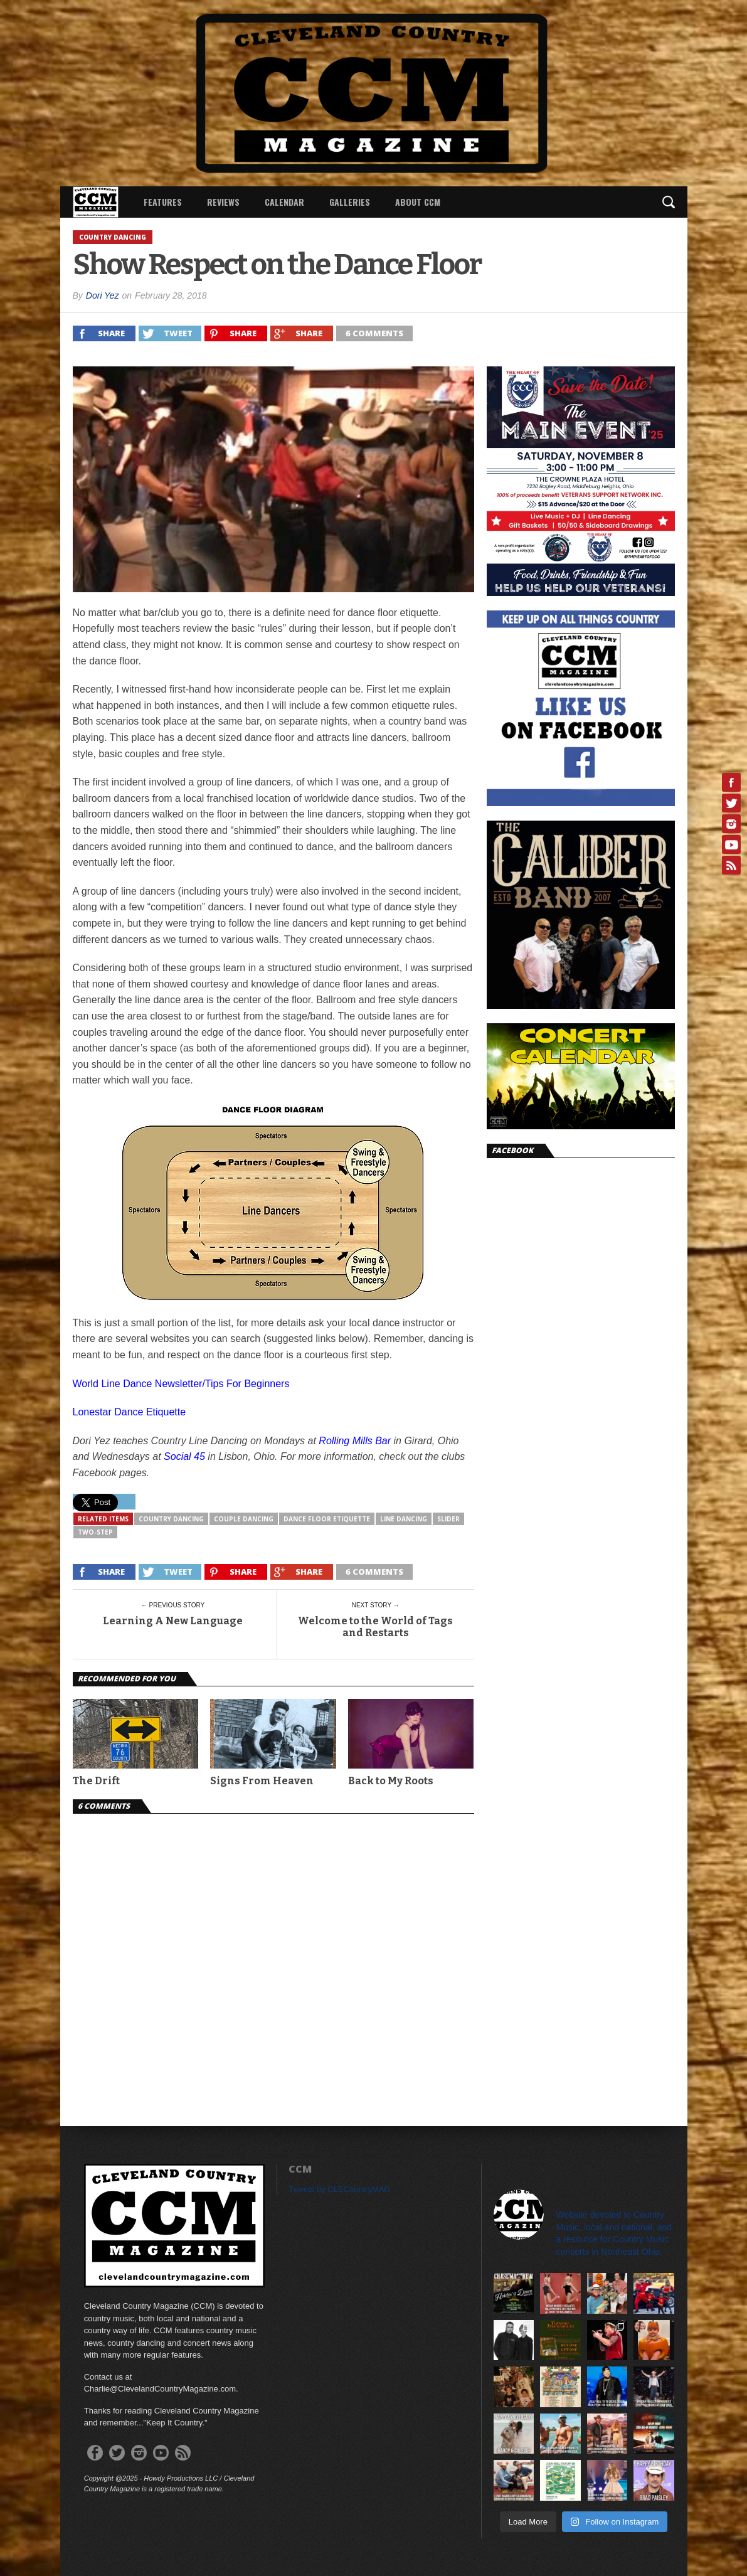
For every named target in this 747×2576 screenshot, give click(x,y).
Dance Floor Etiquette (326, 1518)
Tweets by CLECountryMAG (340, 2189)
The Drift (96, 1781)
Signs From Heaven (262, 1781)
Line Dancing (403, 1518)
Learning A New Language (173, 1621)
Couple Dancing (243, 1518)
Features (163, 201)
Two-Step (95, 1532)
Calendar (284, 201)
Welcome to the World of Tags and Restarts (375, 1627)
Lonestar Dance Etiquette (129, 1412)
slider (448, 1518)
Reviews (223, 201)
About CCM (417, 201)
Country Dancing (171, 1518)
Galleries (349, 201)
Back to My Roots (390, 1781)
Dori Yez (102, 295)
